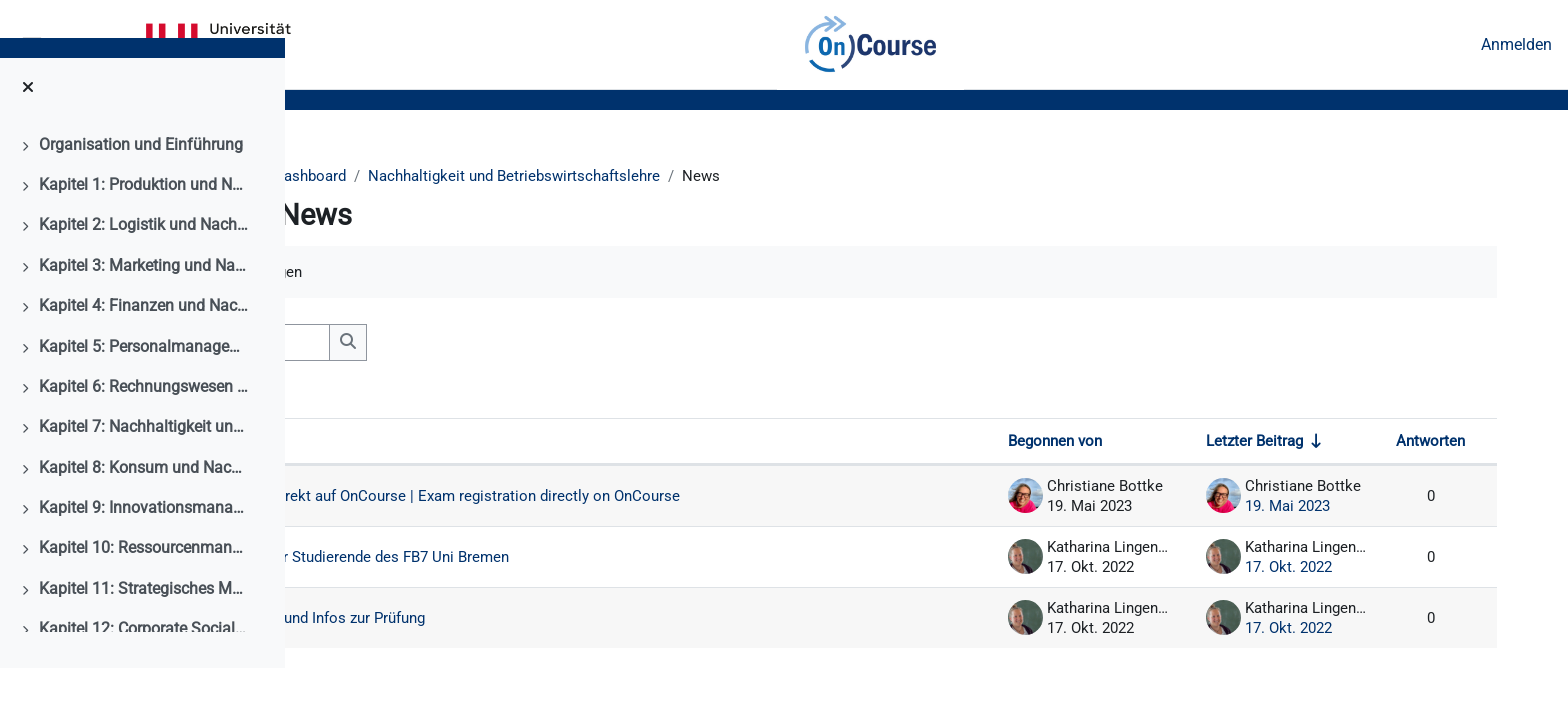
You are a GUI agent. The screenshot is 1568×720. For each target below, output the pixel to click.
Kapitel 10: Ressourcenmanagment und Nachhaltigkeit (144, 599)
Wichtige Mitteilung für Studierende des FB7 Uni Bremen (620, 579)
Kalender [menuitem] (107, 44)
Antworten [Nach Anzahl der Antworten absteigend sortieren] (1429, 445)
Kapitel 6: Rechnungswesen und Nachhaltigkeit (144, 438)
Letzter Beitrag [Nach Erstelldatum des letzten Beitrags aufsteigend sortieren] (1252, 445)
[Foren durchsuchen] (500, 346)
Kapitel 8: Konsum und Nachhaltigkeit (144, 519)
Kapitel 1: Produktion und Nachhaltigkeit (144, 236)
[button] (367, 346)
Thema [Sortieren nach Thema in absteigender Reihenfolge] (405, 445)
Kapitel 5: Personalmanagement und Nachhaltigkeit (144, 397)
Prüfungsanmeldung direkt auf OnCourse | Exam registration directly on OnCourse (674, 509)
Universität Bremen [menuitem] (218, 45)
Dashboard (456, 176)
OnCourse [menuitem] (870, 45)
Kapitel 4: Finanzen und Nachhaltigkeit (144, 357)
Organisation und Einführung (141, 195)
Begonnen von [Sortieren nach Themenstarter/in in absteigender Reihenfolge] (1051, 445)
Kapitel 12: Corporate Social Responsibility (144, 680)
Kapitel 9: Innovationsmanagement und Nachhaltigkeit (144, 559)
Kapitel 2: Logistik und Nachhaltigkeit (144, 276)
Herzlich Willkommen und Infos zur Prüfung (576, 640)
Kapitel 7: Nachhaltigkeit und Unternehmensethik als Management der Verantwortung (144, 478)
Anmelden (1516, 44)
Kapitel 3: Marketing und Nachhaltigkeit (144, 317)
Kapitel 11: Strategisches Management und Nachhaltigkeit (144, 640)
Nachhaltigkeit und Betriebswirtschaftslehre (671, 176)
